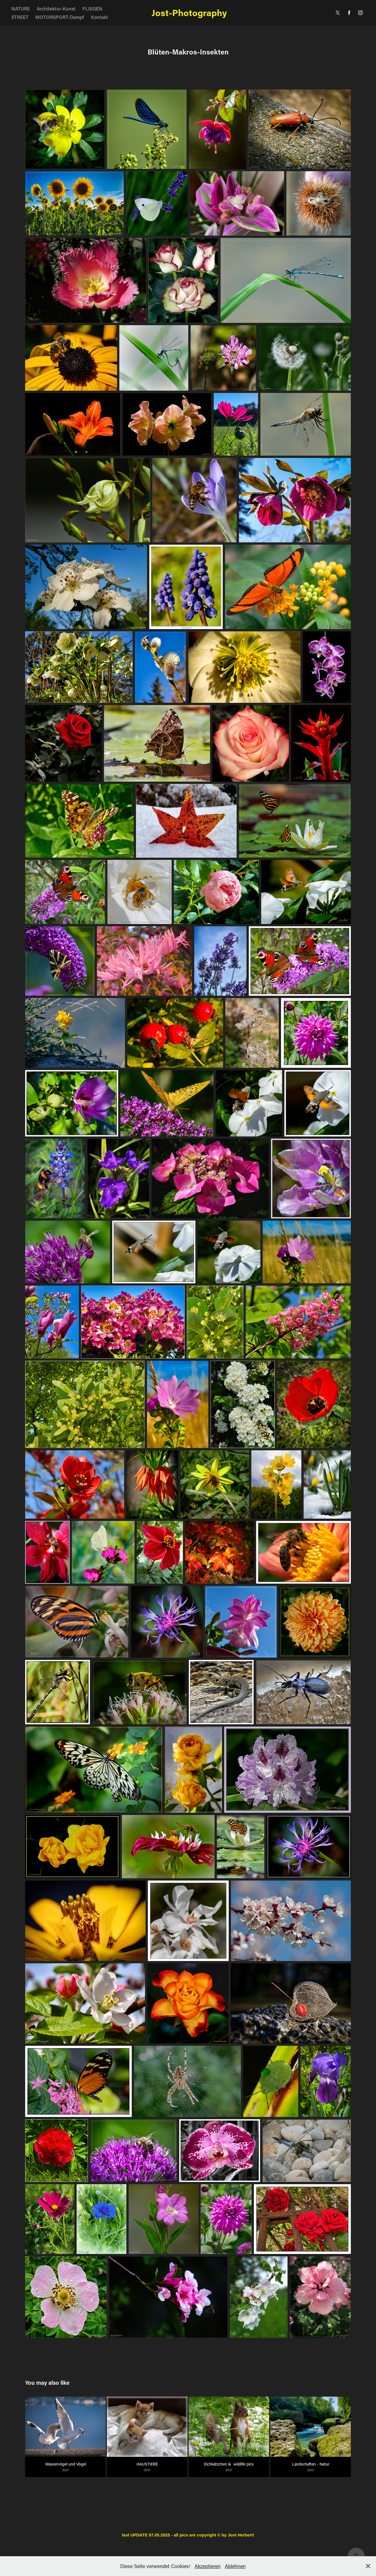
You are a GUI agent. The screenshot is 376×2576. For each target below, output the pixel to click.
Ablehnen (235, 2566)
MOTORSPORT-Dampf (59, 17)
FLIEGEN (92, 8)
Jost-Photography (188, 12)
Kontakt (99, 17)
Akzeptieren (208, 2566)
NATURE (20, 8)
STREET (20, 17)
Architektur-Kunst (56, 8)
